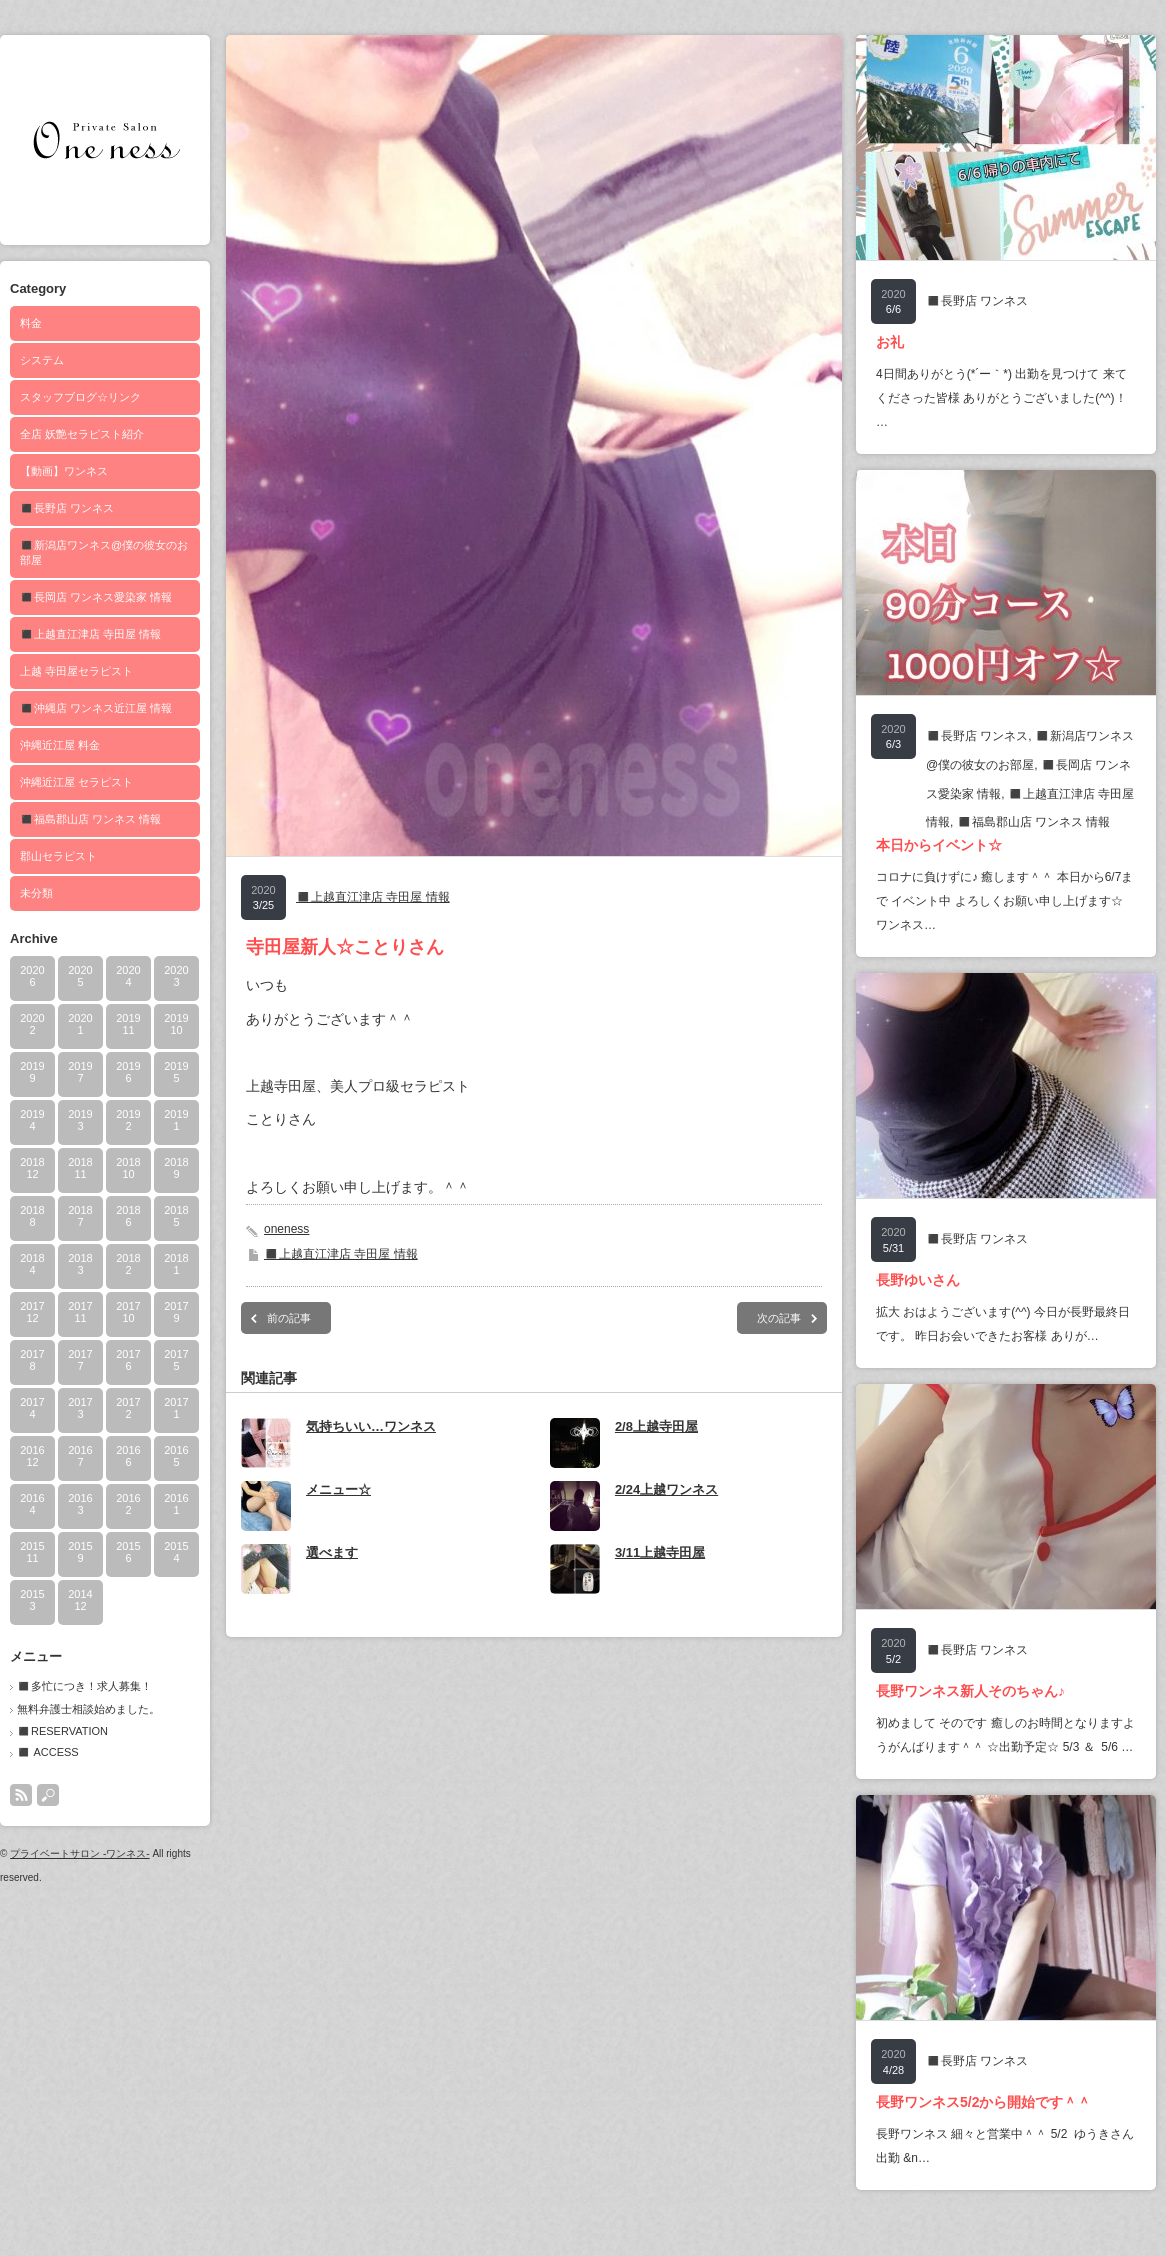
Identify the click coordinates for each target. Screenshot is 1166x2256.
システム (42, 360)
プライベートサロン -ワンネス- (79, 1853)
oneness (286, 1229)
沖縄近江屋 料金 (60, 745)
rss (21, 1795)
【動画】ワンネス (64, 471)
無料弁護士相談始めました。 (88, 1709)
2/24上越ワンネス (666, 1489)
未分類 (36, 893)
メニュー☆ (338, 1489)
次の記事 (779, 1318)
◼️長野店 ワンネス (67, 508)
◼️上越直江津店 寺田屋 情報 (90, 634)
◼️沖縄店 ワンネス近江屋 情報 (96, 708)
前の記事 (289, 1318)
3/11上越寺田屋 (660, 1552)
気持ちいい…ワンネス (371, 1426)
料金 (31, 323)
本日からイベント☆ (939, 845)
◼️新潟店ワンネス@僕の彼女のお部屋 (104, 552)
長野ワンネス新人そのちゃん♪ (970, 1691)
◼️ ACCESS (48, 1752)
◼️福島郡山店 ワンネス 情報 (90, 819)
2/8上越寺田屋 (656, 1426)
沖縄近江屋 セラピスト (76, 782)
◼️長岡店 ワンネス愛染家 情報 (96, 597)
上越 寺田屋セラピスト (76, 671)
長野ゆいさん (918, 1280)
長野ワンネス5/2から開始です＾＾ (983, 2102)
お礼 (890, 342)
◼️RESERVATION (62, 1731)
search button (48, 1795)
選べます (332, 1552)
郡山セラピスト (58, 856)
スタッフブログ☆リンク (80, 397)
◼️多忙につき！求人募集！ (84, 1686)
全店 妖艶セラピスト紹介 (82, 434)
